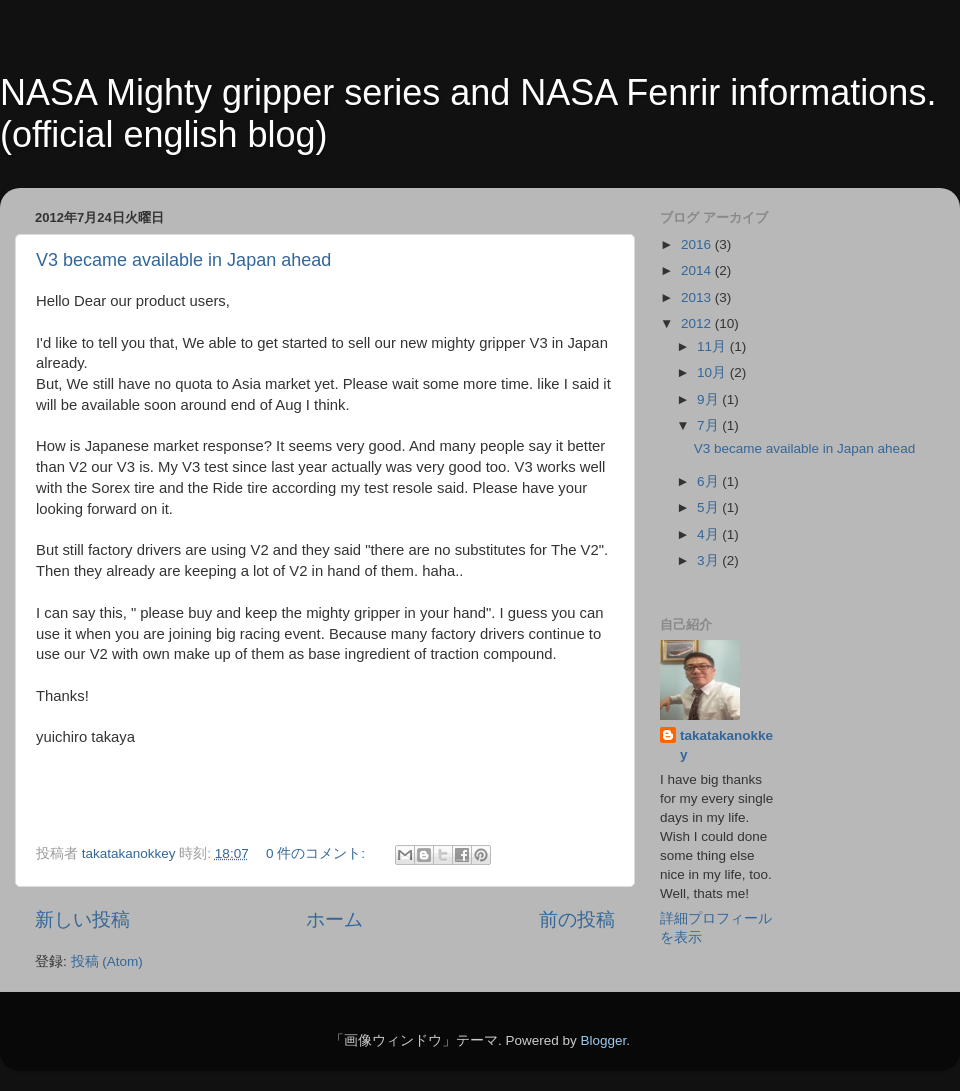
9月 (709, 399)
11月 (713, 346)
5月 (709, 507)
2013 (698, 297)
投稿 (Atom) (107, 961)
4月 (709, 534)
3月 (709, 560)
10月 (713, 372)
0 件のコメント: (317, 853)
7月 (709, 425)
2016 (698, 244)
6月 (709, 481)
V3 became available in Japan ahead (183, 260)
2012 (698, 323)
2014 (698, 270)
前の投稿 (577, 919)
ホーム (334, 919)
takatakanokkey (726, 745)
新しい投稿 (82, 919)
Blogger (603, 1040)
